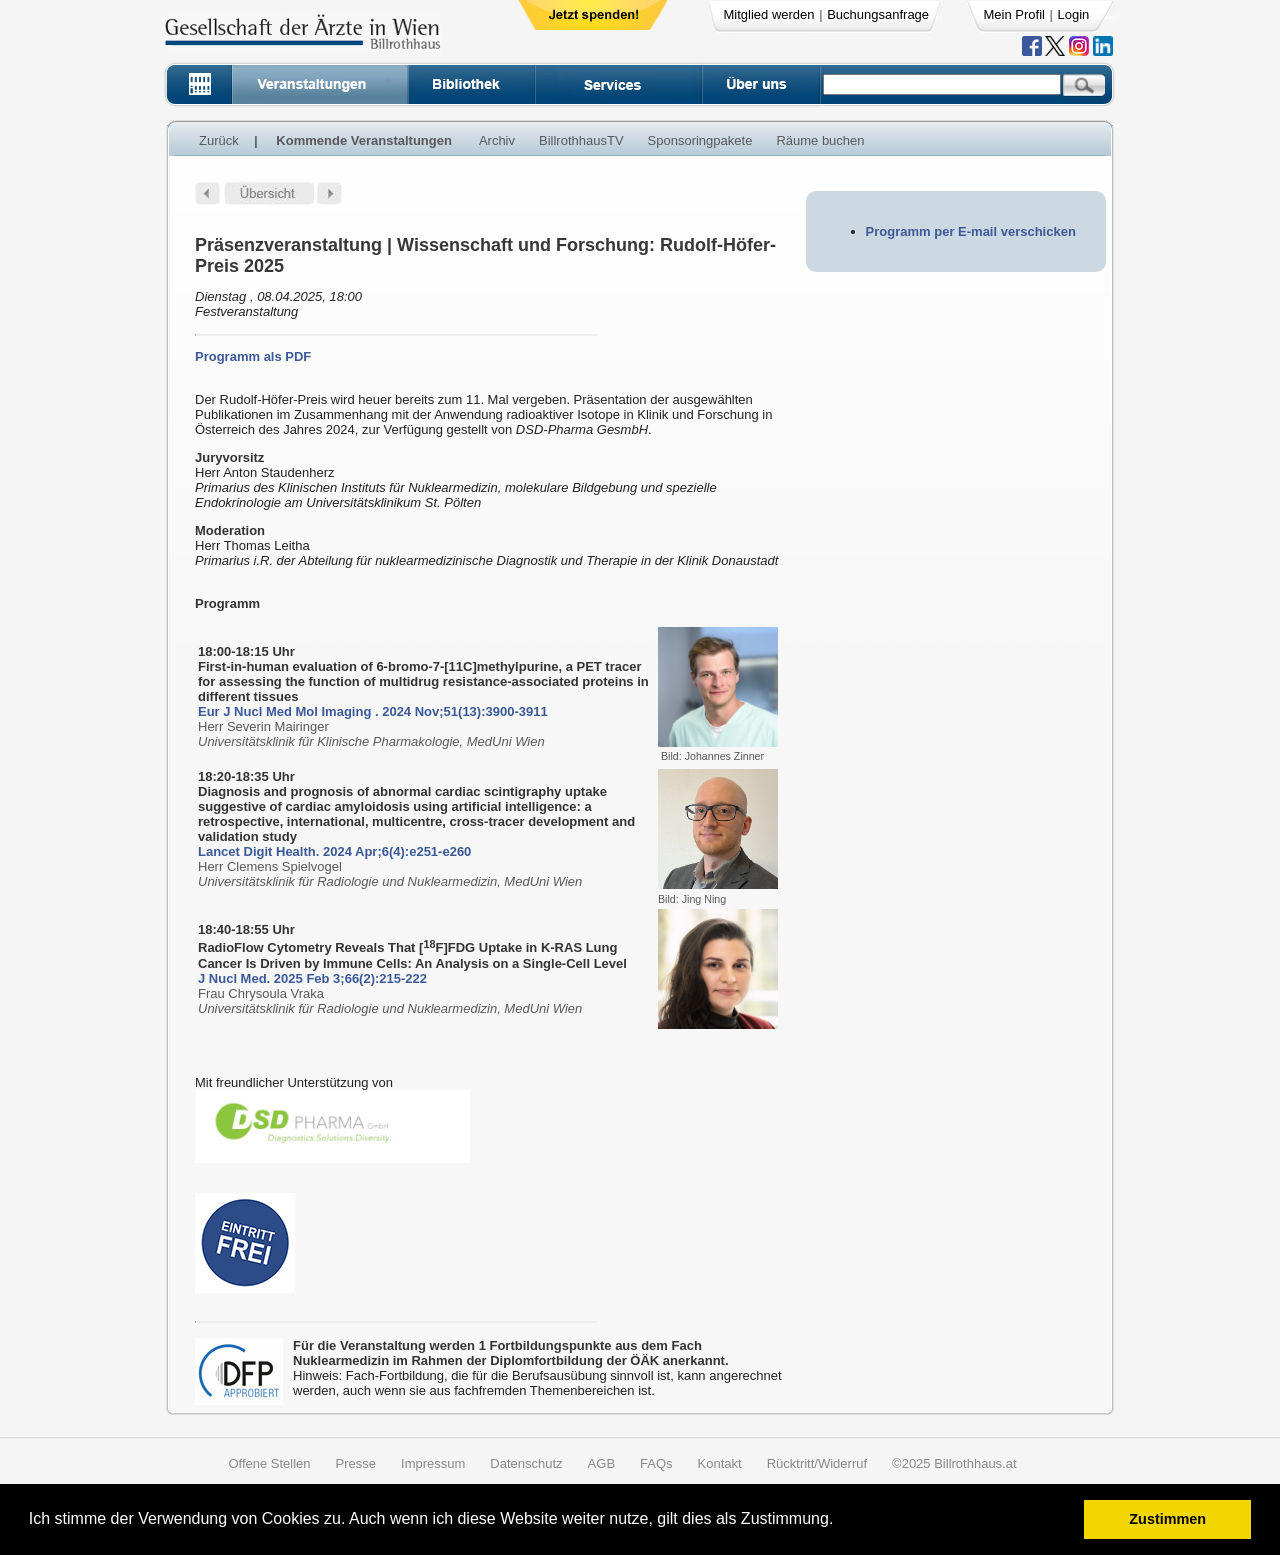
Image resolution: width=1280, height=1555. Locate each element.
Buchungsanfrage (878, 14)
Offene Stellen (269, 1463)
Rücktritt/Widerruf (817, 1463)
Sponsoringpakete (700, 140)
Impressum (433, 1463)
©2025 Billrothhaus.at (954, 1463)
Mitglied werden (769, 14)
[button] (840, 1521)
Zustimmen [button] (1167, 1519)
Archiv (497, 140)
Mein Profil (1014, 14)
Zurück (219, 140)
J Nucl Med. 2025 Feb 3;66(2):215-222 (312, 978)
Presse (356, 1463)
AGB (601, 1463)
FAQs (656, 1463)
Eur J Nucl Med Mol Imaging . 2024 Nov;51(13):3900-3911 (373, 711)
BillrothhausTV (581, 140)
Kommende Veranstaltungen (364, 140)
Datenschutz (526, 1463)
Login (1074, 14)
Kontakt (720, 1463)
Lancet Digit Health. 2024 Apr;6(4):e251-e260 (334, 851)
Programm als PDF (253, 356)
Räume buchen (820, 140)
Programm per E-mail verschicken (971, 231)
